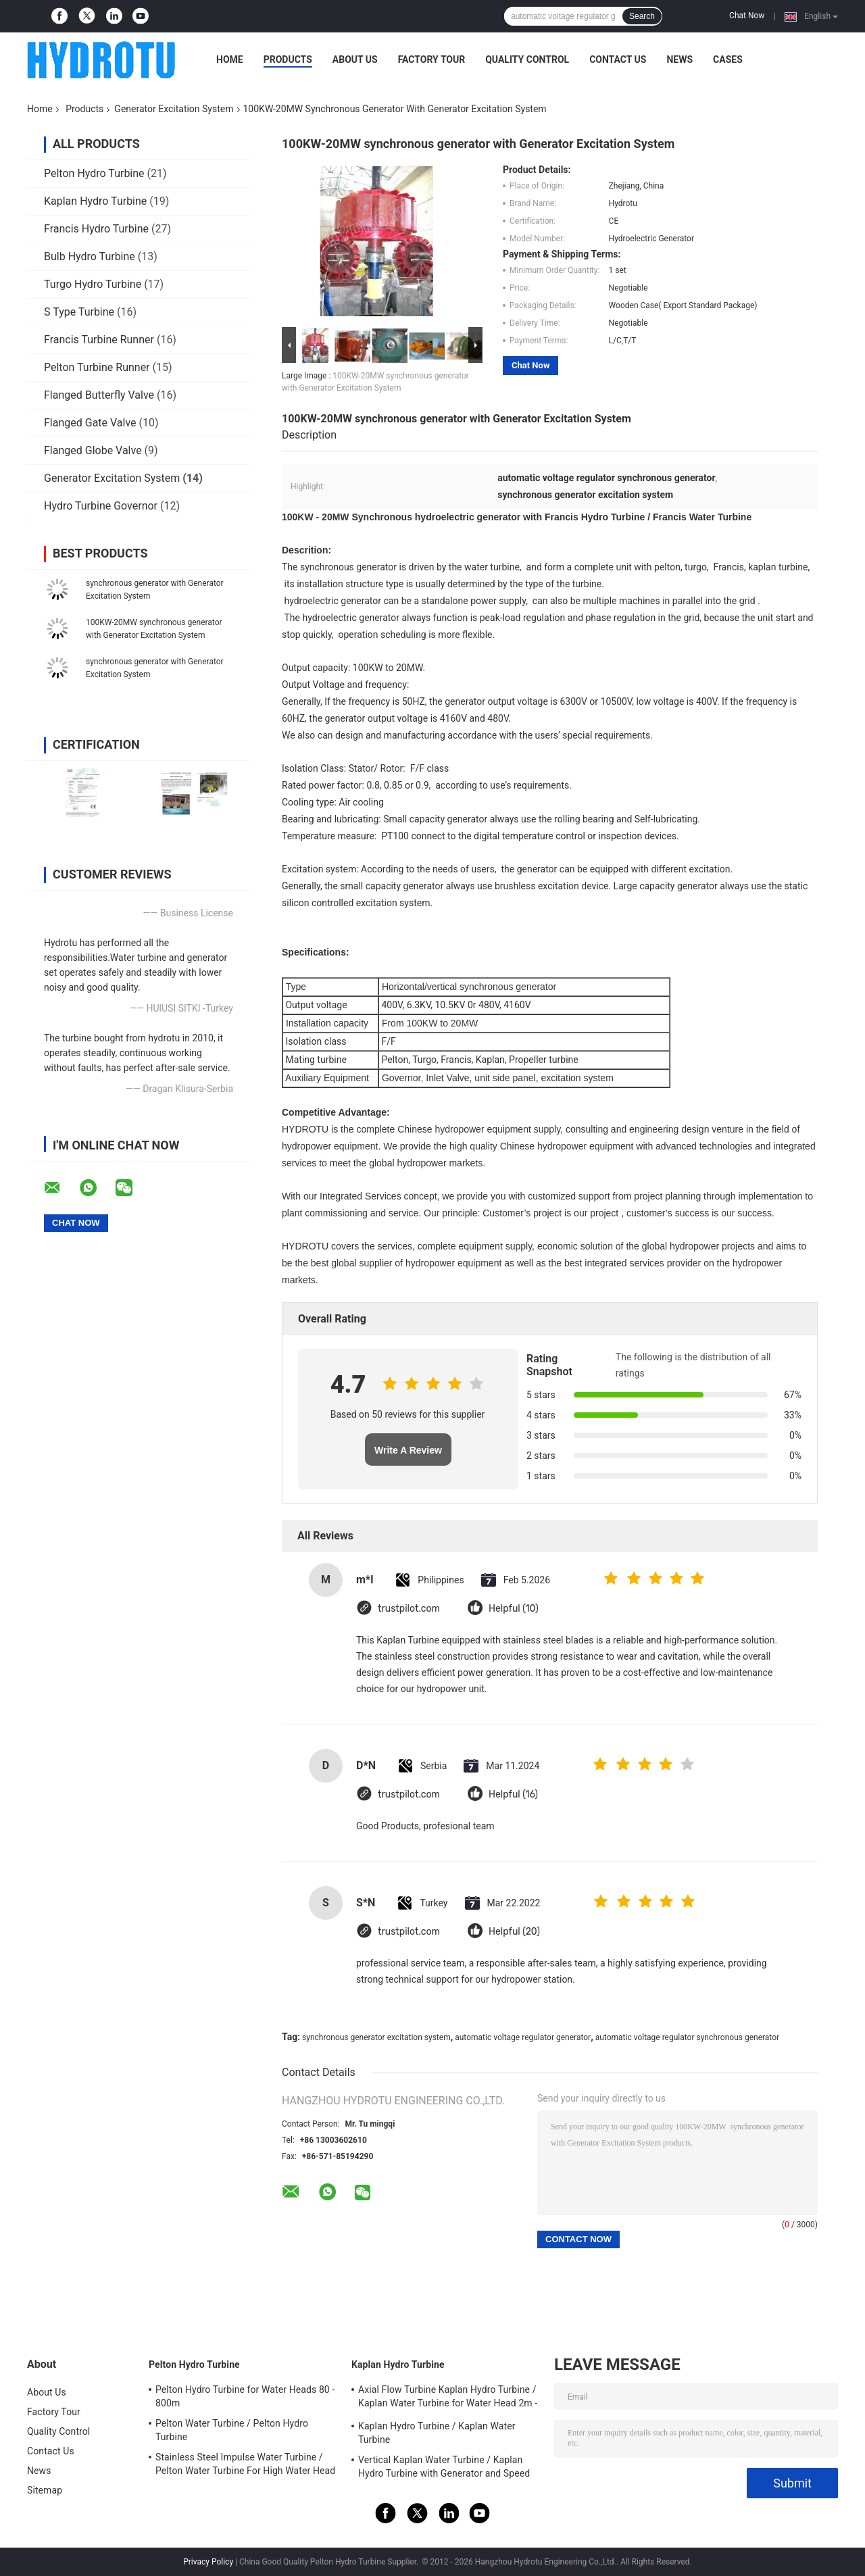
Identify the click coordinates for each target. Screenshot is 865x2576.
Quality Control (527, 59)
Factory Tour (432, 59)
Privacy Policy (208, 2562)
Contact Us (617, 59)
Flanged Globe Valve (93, 450)
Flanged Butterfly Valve (99, 395)
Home (229, 59)
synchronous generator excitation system (376, 2037)
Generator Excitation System (173, 108)
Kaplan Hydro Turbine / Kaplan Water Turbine (437, 2433)
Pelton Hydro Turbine (94, 173)
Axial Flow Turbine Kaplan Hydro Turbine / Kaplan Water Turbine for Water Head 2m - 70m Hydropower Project (447, 2398)
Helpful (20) (514, 1931)
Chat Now (746, 15)
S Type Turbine (79, 311)
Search (642, 16)
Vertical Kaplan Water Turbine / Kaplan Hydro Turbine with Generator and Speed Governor (444, 2468)
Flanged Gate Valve (90, 422)
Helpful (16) (513, 1794)
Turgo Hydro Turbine (92, 284)
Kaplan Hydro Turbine (95, 201)
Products (288, 59)
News (679, 59)
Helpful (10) (514, 1608)
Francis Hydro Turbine (96, 228)
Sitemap (44, 2490)
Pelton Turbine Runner (97, 367)
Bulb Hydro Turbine (89, 256)
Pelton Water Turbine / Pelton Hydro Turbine (231, 2430)
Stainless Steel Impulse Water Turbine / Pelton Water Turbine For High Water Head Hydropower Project (245, 2466)
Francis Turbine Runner (99, 339)
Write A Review (408, 1450)
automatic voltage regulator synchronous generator (687, 2037)
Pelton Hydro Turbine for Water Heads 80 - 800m (245, 2396)
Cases (728, 59)
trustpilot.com (409, 1608)
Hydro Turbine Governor (100, 505)
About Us (355, 59)
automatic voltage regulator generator (523, 2037)
